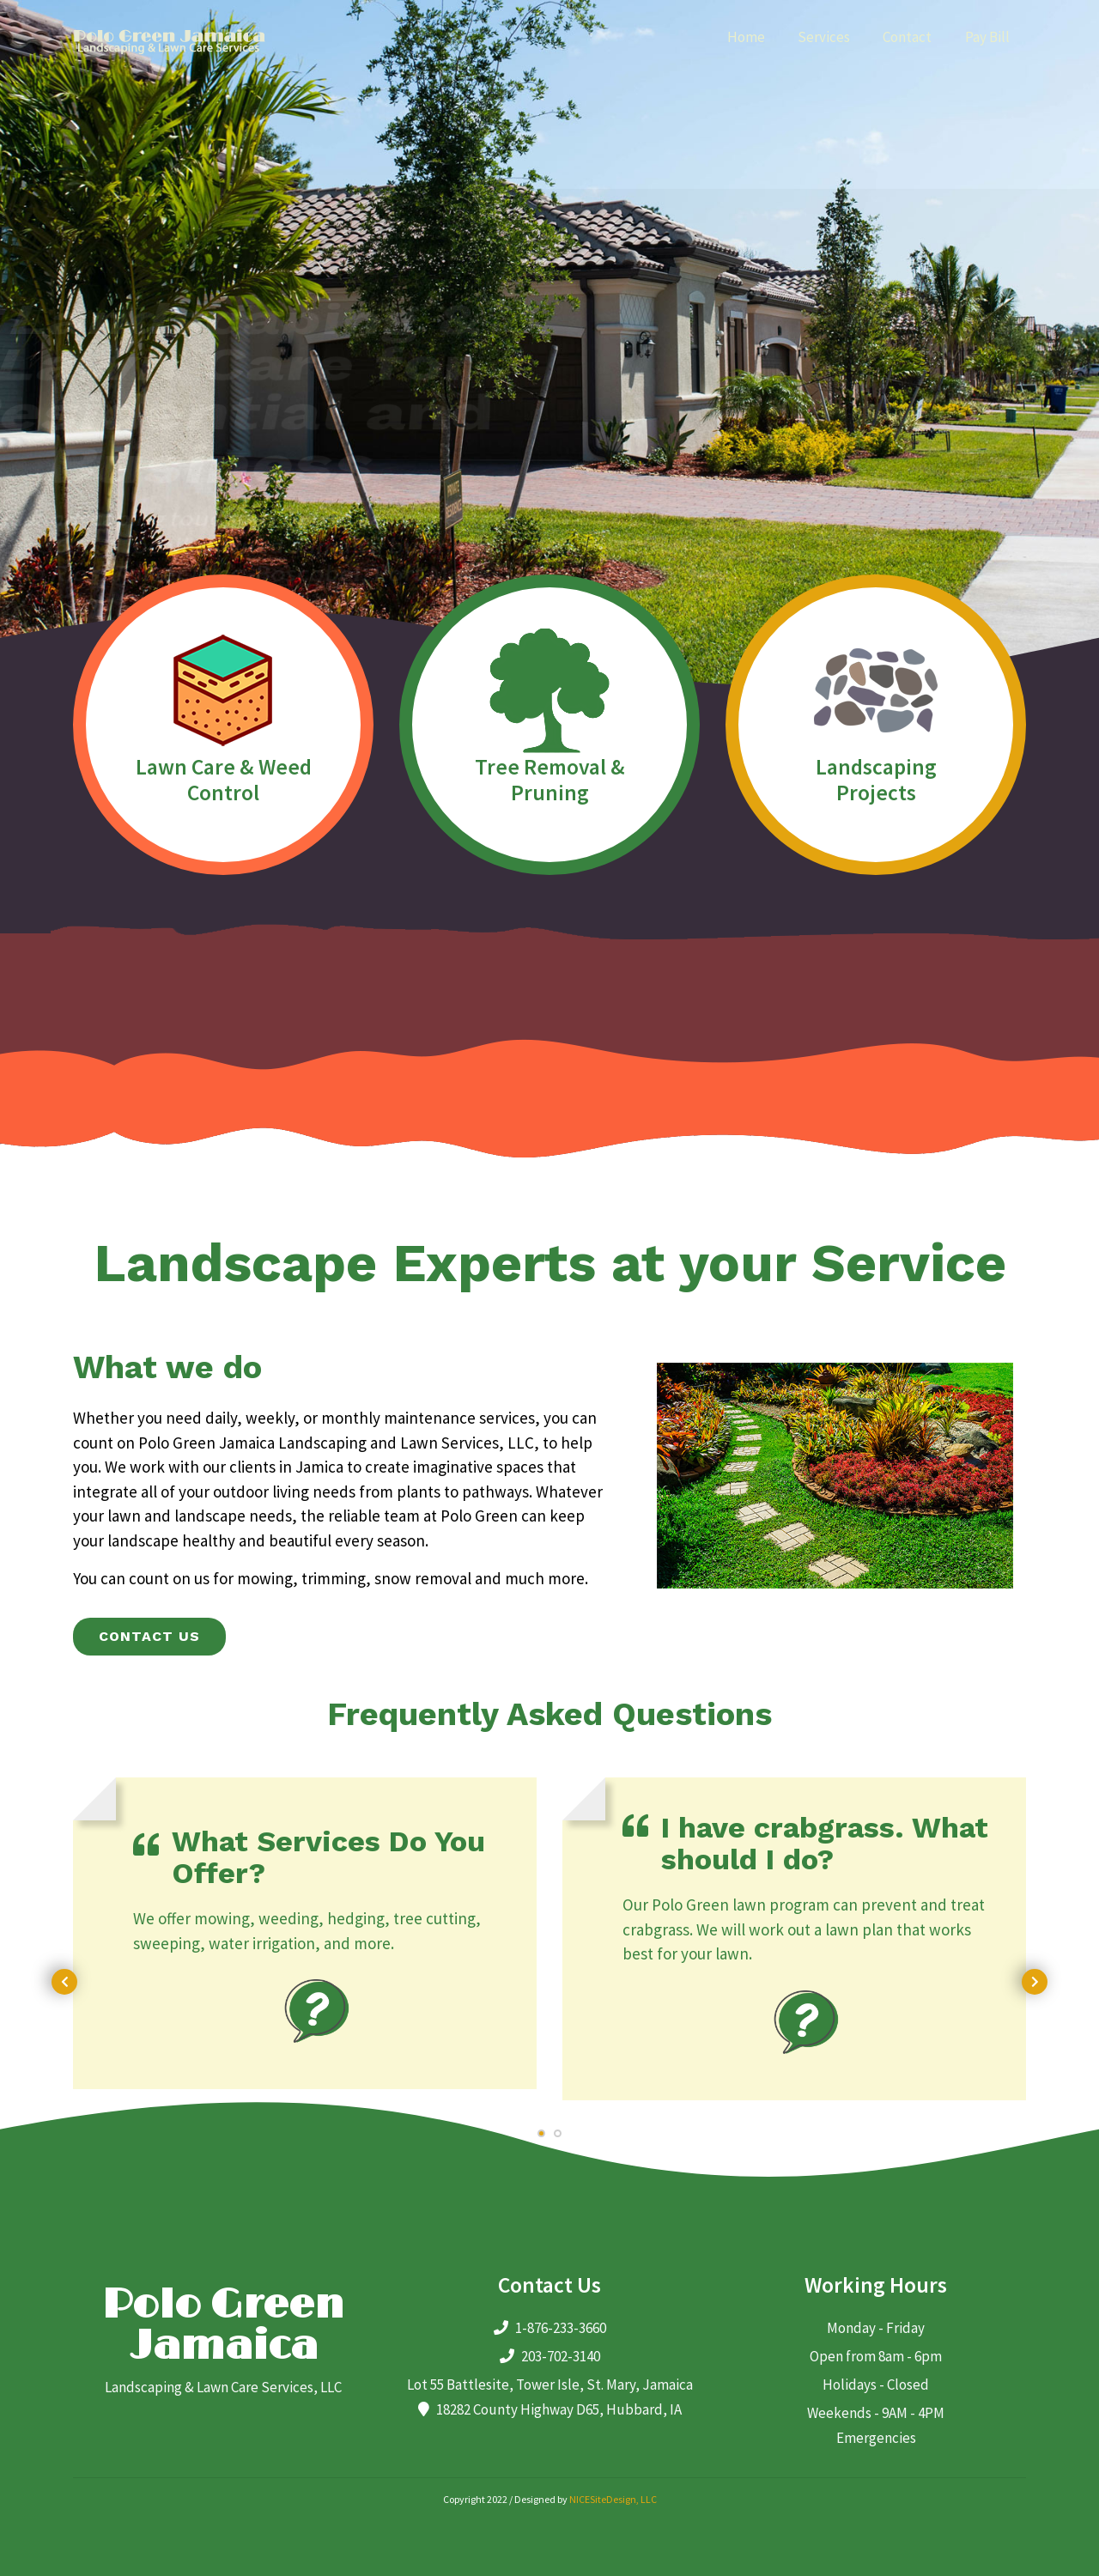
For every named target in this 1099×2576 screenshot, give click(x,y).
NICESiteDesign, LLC (613, 2499)
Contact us (149, 1636)
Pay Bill (987, 36)
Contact (907, 36)
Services (824, 36)
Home (746, 36)
